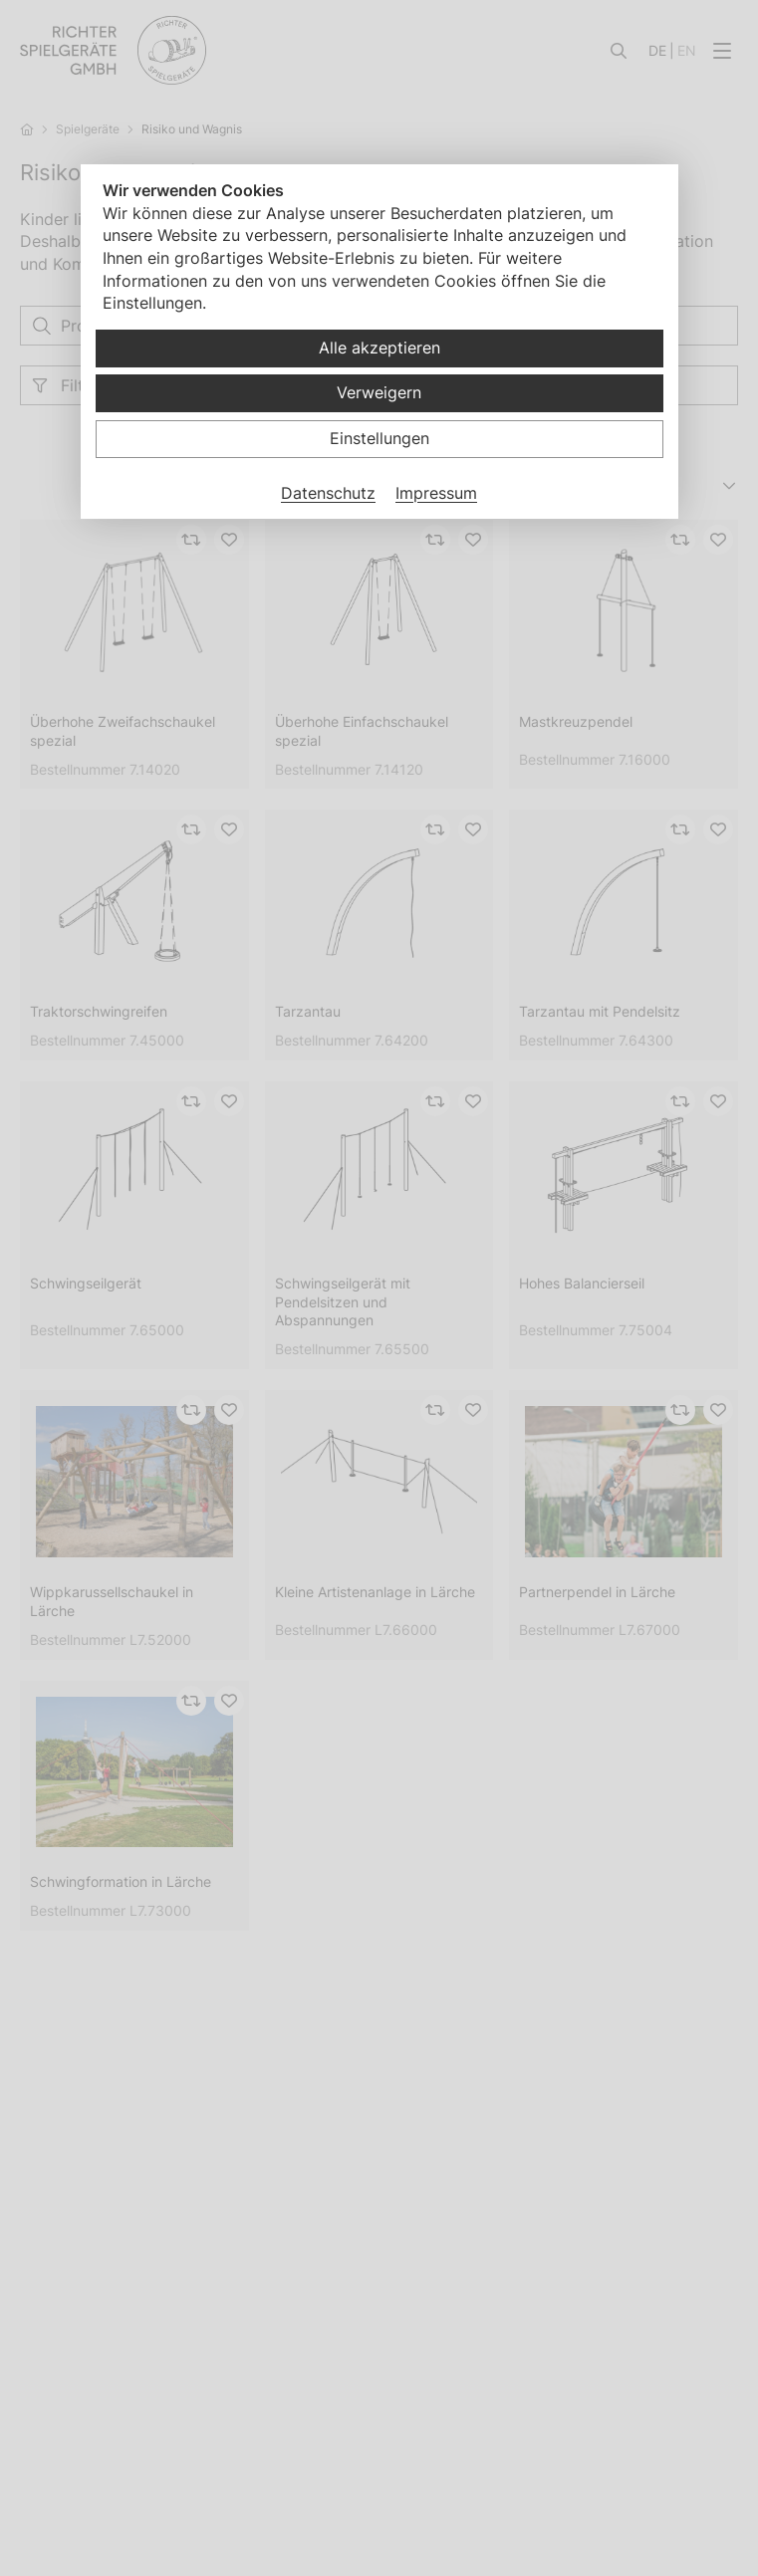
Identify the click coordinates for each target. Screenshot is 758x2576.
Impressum (436, 493)
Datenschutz (328, 493)
